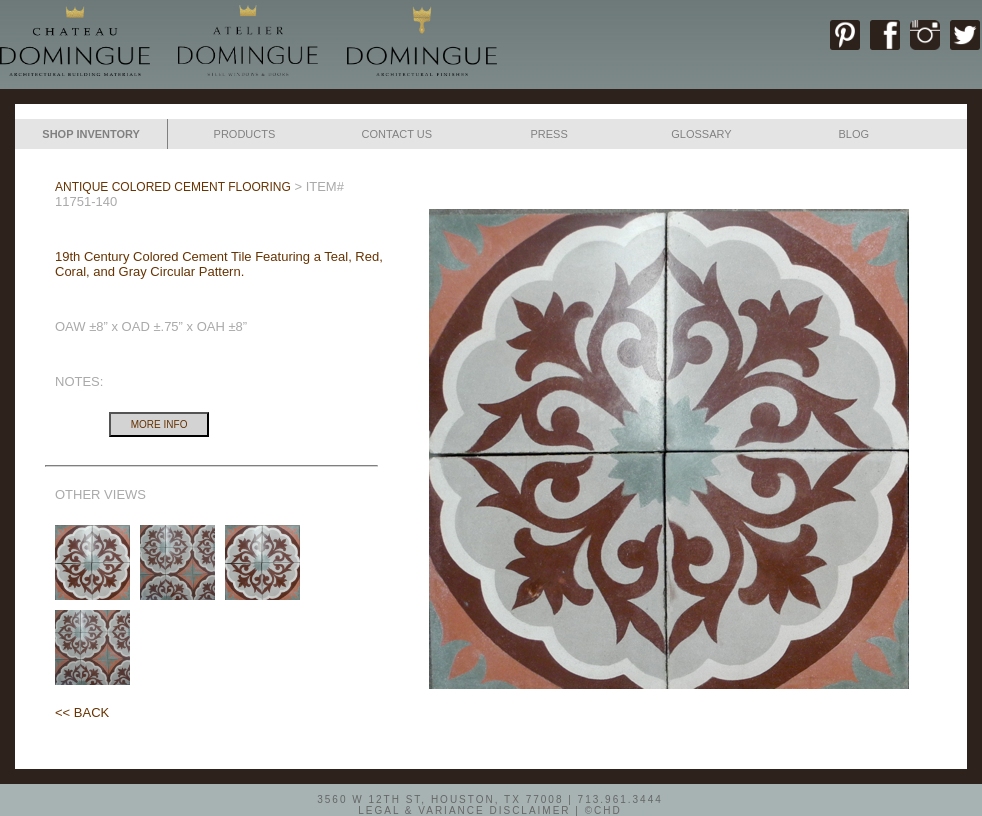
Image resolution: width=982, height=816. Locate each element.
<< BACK (82, 712)
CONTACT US (397, 134)
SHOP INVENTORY (91, 134)
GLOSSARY (701, 134)
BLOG (853, 134)
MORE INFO (159, 424)
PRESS (548, 134)
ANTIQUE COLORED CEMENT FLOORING (173, 187)
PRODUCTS (245, 134)
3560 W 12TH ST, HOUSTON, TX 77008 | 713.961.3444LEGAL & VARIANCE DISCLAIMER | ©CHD (490, 804)
